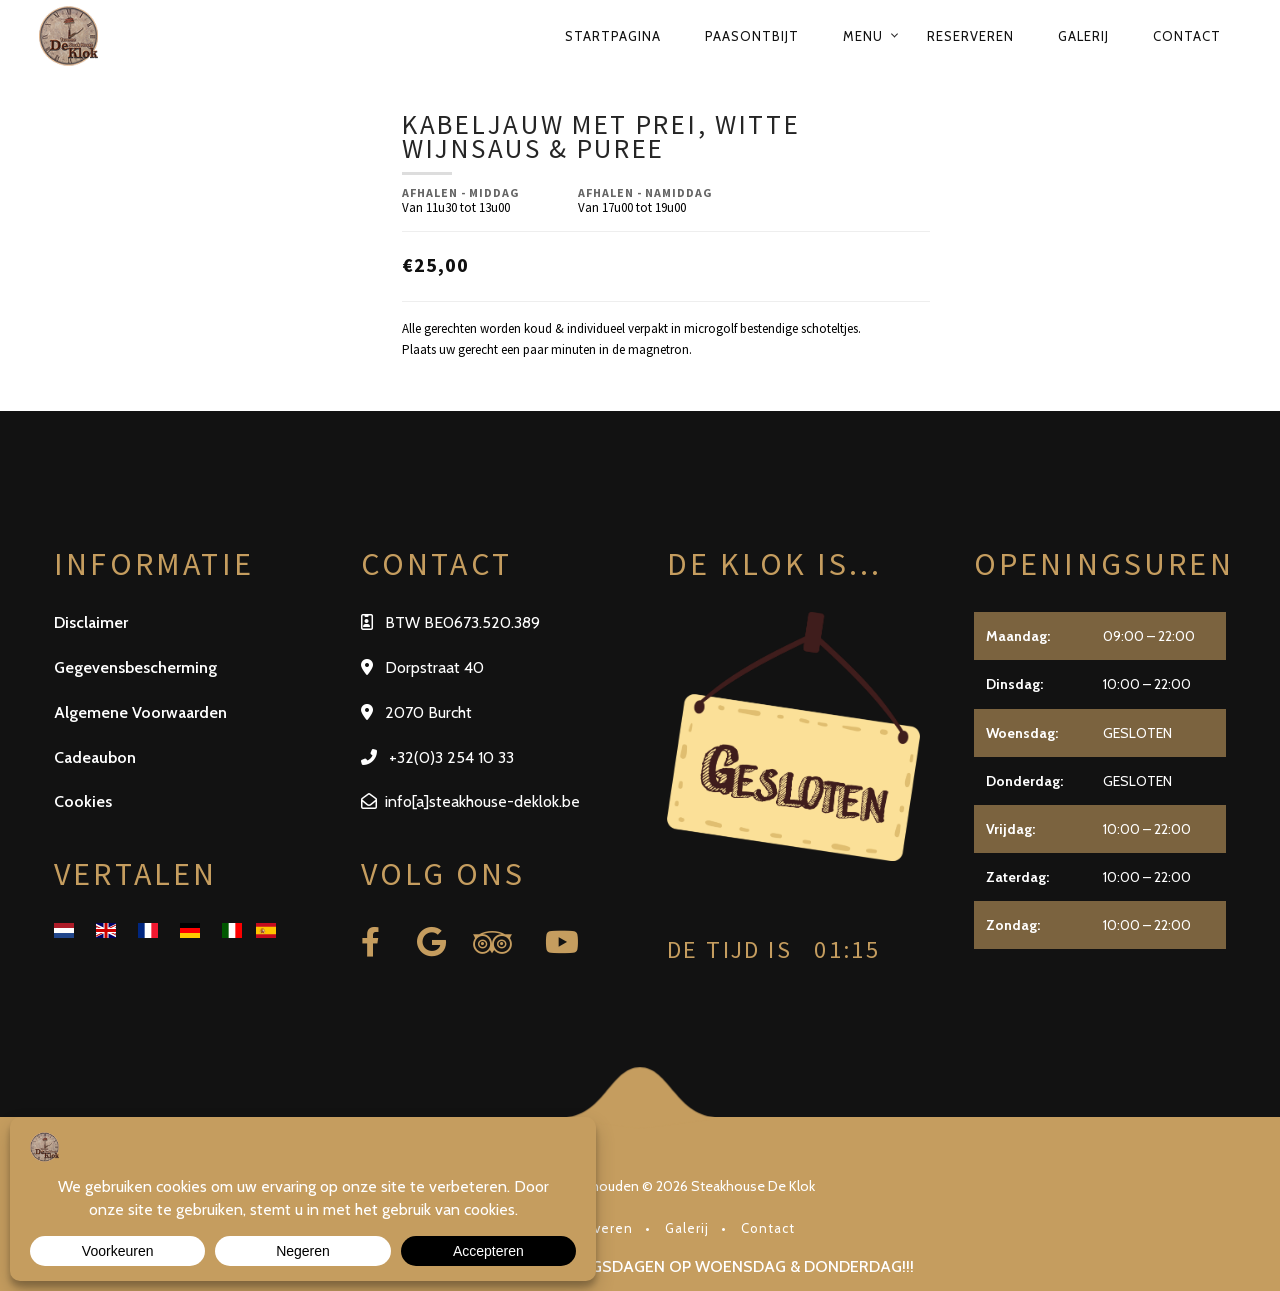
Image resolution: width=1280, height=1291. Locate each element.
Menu (863, 36)
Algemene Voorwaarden (140, 712)
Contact (1187, 36)
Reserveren (970, 36)
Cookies (83, 801)
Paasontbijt (752, 36)
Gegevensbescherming (135, 667)
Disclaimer (91, 622)
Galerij (1083, 36)
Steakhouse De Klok (753, 1186)
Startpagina (613, 36)
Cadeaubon (95, 757)
